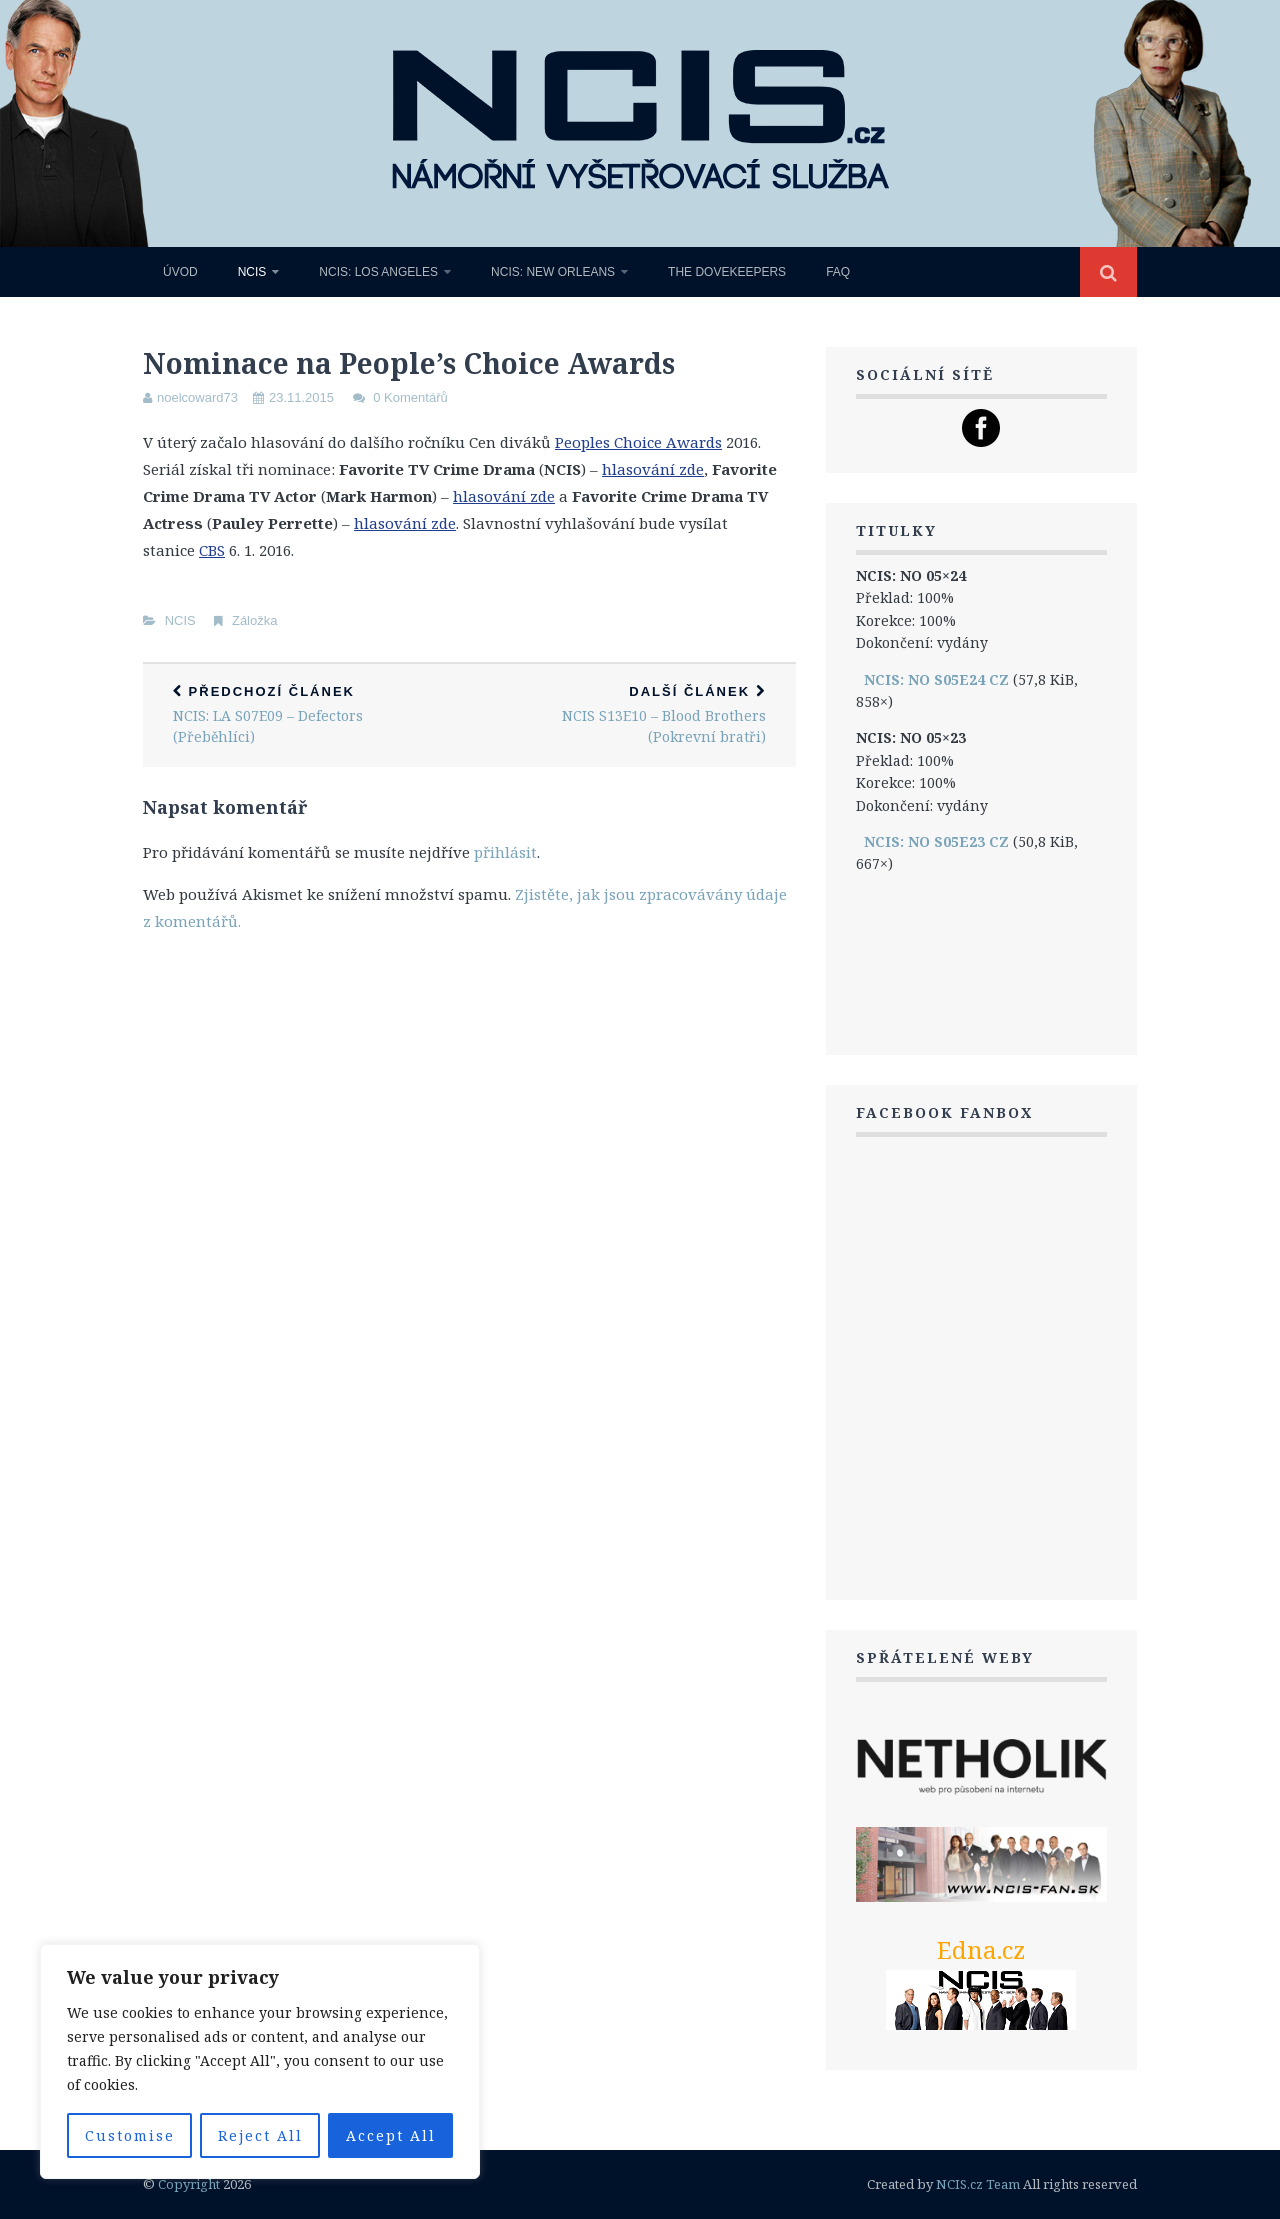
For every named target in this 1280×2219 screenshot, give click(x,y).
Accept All (391, 2135)
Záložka (255, 620)
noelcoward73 (197, 397)
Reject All (260, 2135)
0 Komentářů (410, 397)
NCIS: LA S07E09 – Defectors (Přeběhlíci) (306, 715)
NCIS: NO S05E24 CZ (936, 679)
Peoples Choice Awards (638, 442)
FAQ (838, 272)
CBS (212, 550)
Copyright (189, 2184)
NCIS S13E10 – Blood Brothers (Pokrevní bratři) (632, 715)
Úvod (180, 272)
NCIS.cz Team (978, 2184)
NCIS (252, 272)
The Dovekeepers (727, 272)
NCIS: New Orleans (553, 272)
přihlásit (505, 852)
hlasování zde (653, 469)
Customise (130, 2135)
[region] (260, 2061)
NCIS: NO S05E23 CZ (936, 841)
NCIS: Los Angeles (378, 272)
